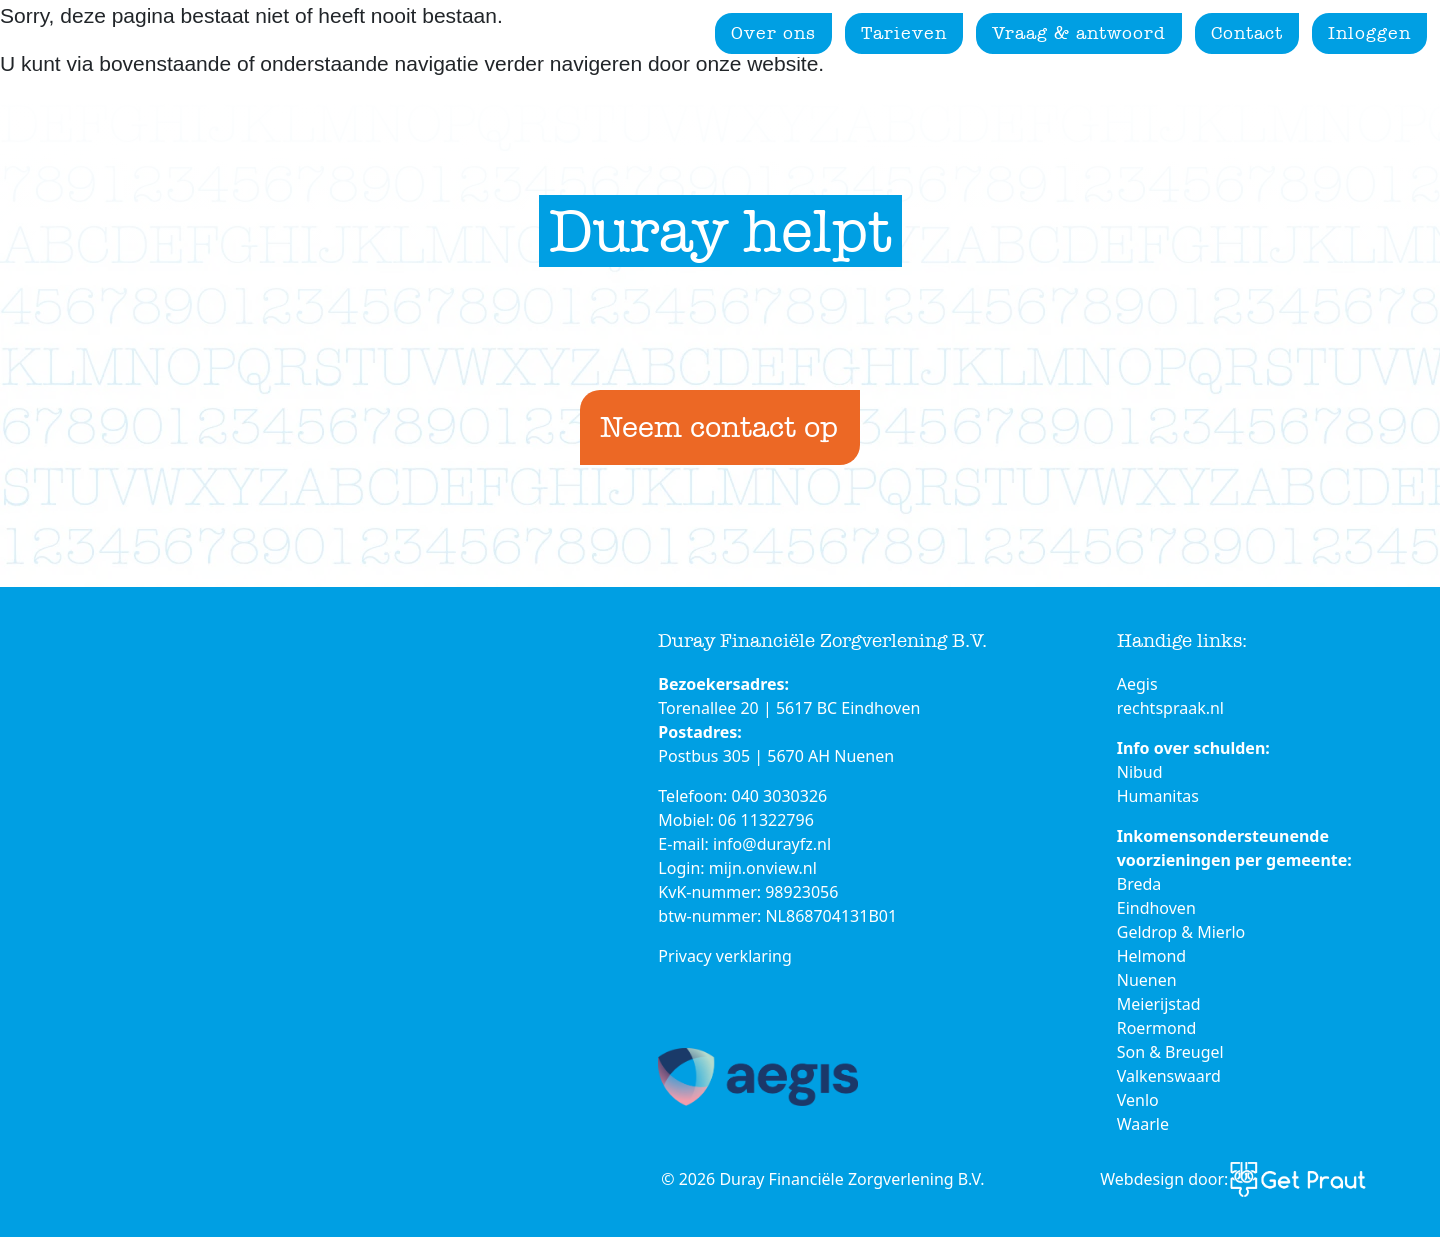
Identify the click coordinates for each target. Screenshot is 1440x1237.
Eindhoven (1156, 908)
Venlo (1138, 1100)
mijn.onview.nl (763, 868)
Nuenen (1147, 980)
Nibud (1140, 772)
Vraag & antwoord (1079, 33)
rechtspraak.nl (1170, 708)
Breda (1139, 884)
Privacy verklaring (724, 956)
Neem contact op (719, 427)
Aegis (1137, 684)
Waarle (1143, 1124)
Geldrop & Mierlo (1181, 932)
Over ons (773, 33)
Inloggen (1369, 33)
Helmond (1151, 956)
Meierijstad (1159, 1004)
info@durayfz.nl (772, 844)
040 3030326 (780, 796)
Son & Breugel (1170, 1052)
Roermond (1157, 1028)
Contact (1247, 33)
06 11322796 (766, 820)
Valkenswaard (1169, 1076)
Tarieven (904, 33)
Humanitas (1158, 796)
